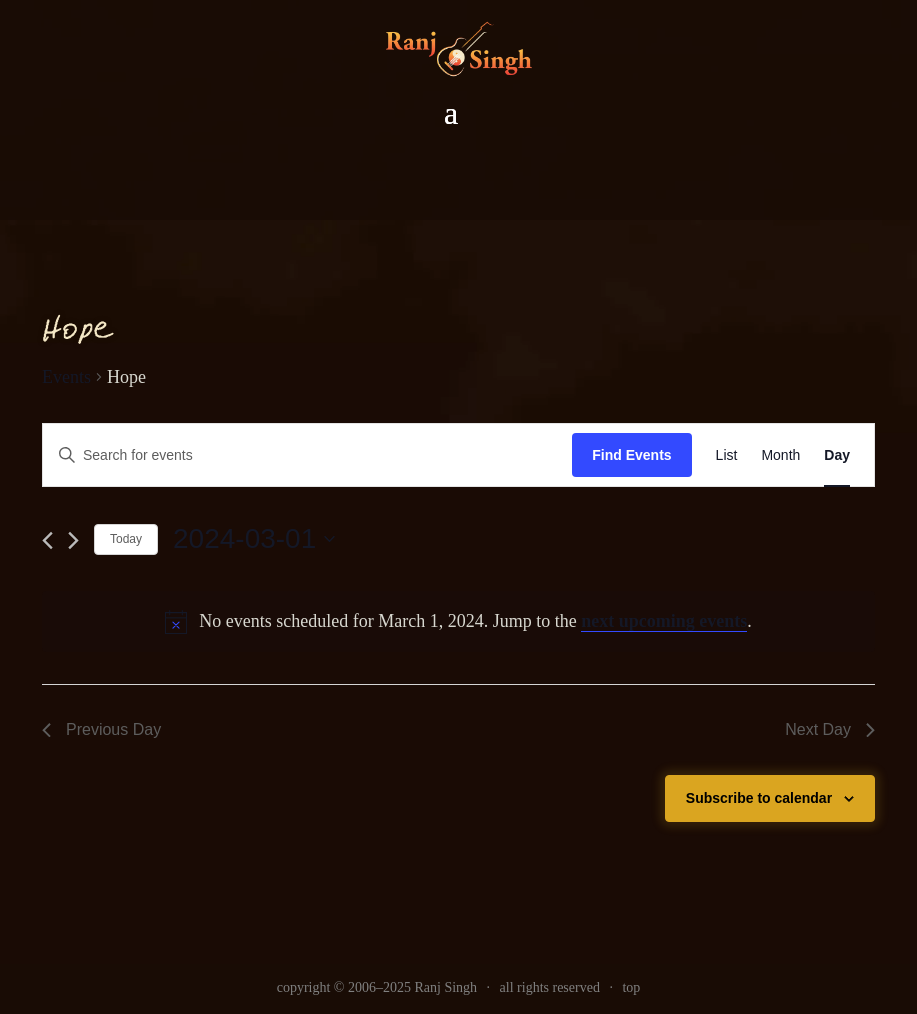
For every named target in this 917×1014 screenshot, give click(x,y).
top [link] (631, 987)
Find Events (631, 455)
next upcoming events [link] (664, 621)
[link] (727, 455)
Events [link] (66, 377)
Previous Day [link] (101, 729)
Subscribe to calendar (759, 798)
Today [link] (126, 539)
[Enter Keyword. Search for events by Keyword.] (307, 455)
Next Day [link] (830, 729)
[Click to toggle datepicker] (254, 539)
